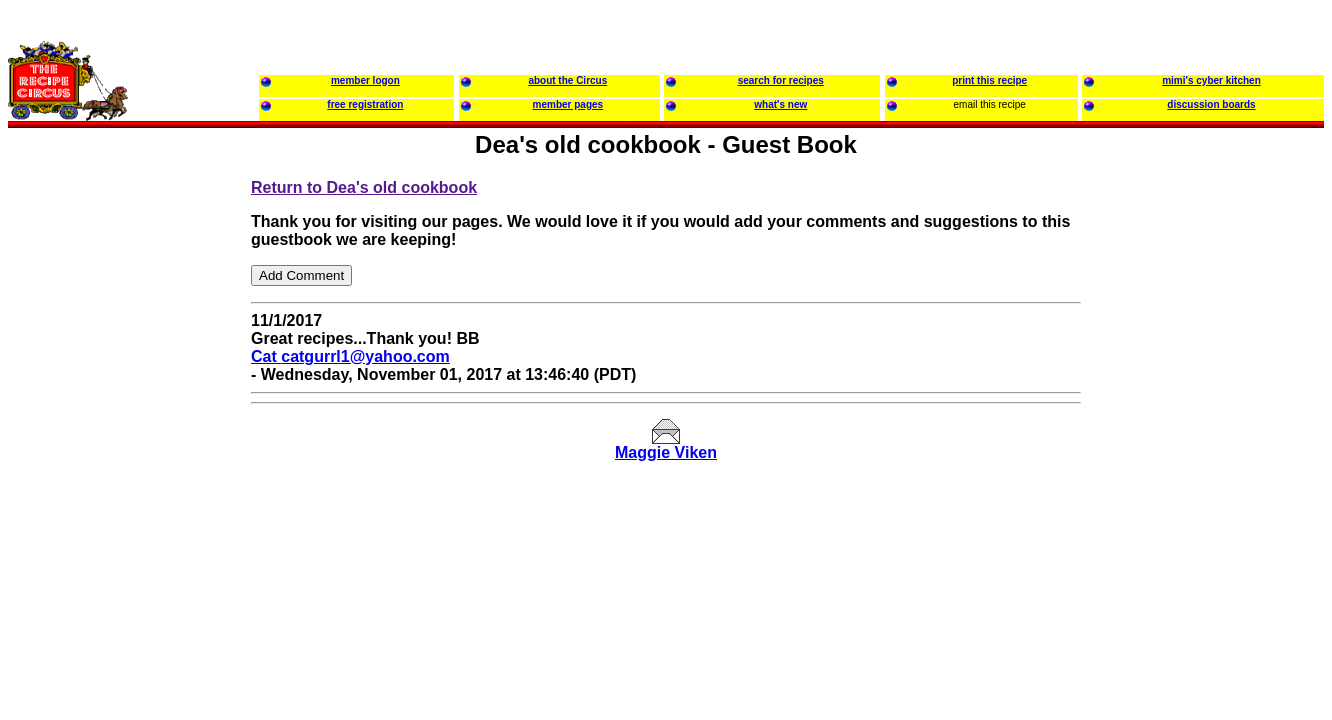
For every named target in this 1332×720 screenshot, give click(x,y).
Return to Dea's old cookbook (364, 187)
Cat (266, 356)
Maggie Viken (666, 452)
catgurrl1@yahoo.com (365, 356)
